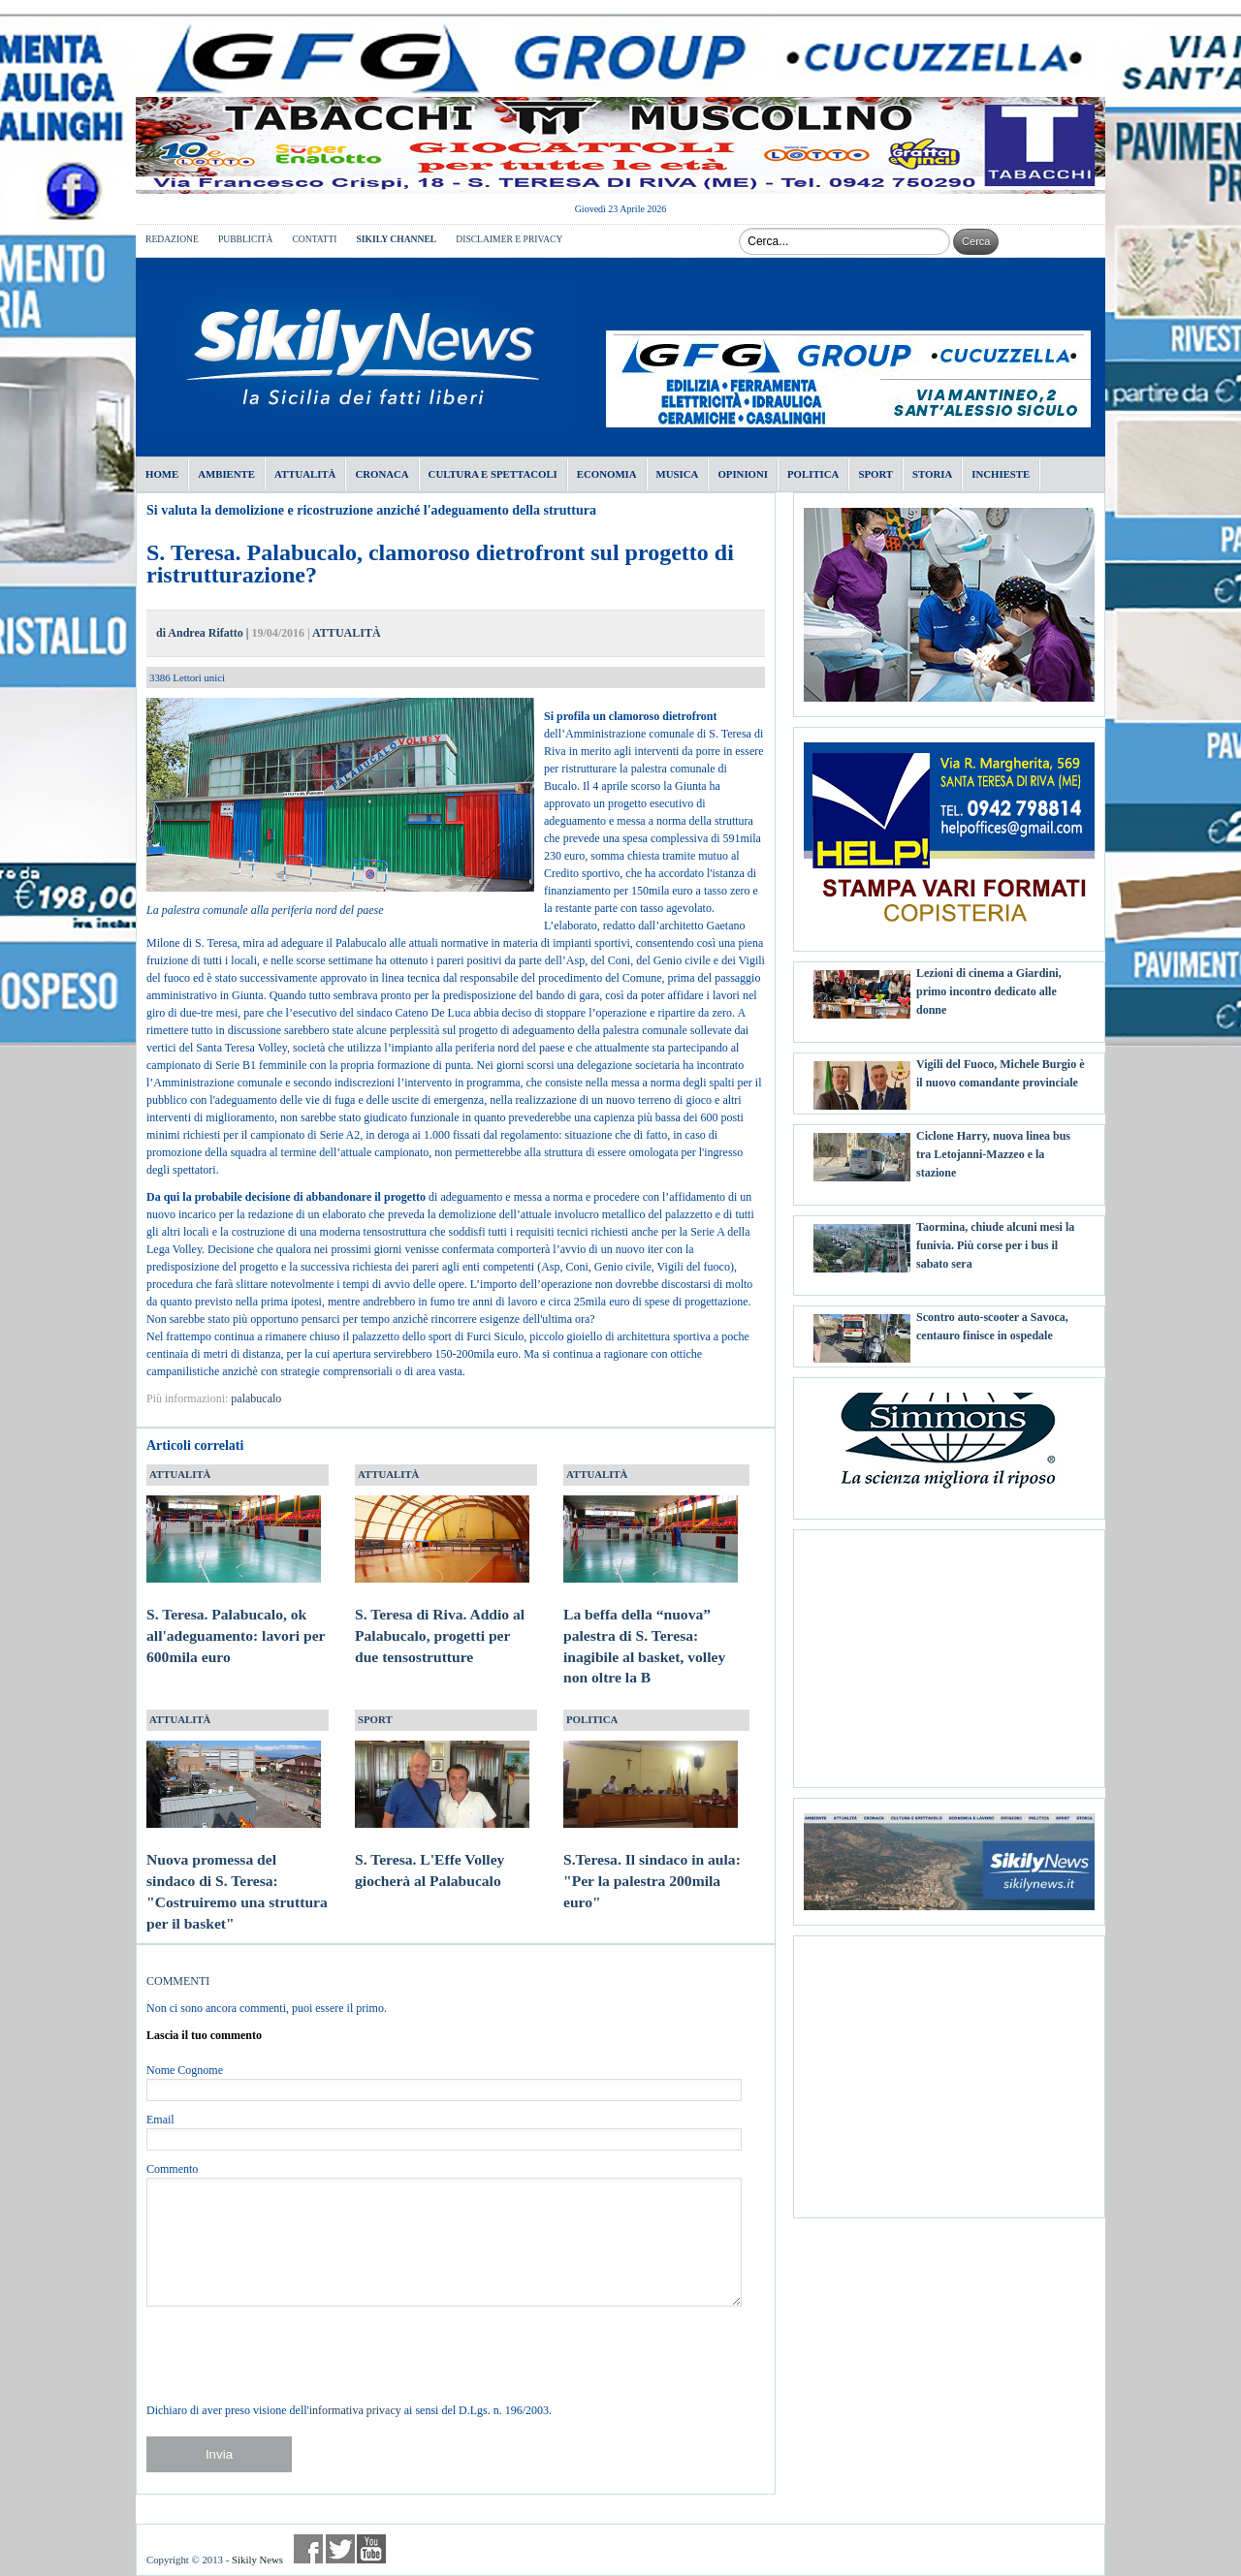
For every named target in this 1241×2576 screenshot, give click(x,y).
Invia (219, 2454)
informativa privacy (355, 2410)
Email (160, 2119)
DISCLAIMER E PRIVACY (509, 239)
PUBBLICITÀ (245, 239)
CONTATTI (314, 239)
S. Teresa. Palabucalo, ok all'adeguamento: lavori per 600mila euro (235, 1616)
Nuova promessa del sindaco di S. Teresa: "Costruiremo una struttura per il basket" (237, 1872)
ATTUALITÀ (346, 633)
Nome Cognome (184, 2070)
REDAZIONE (172, 239)
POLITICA (592, 1719)
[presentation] (293, 2354)
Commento (172, 2169)
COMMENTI (177, 1981)
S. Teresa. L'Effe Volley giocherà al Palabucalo (442, 1851)
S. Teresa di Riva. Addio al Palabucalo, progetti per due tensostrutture (442, 1616)
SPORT (375, 1719)
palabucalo (256, 1398)
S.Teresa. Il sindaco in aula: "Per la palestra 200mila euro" (652, 1861)
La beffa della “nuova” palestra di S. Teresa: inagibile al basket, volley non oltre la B (650, 1627)
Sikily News (257, 2559)
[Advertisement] (949, 1651)
